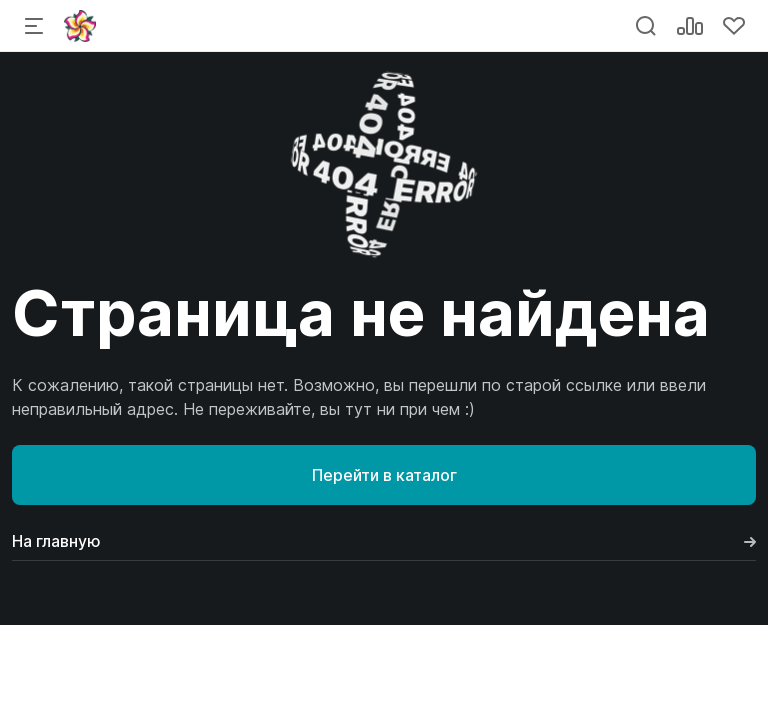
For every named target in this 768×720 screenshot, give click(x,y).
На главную (384, 541)
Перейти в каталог (384, 475)
